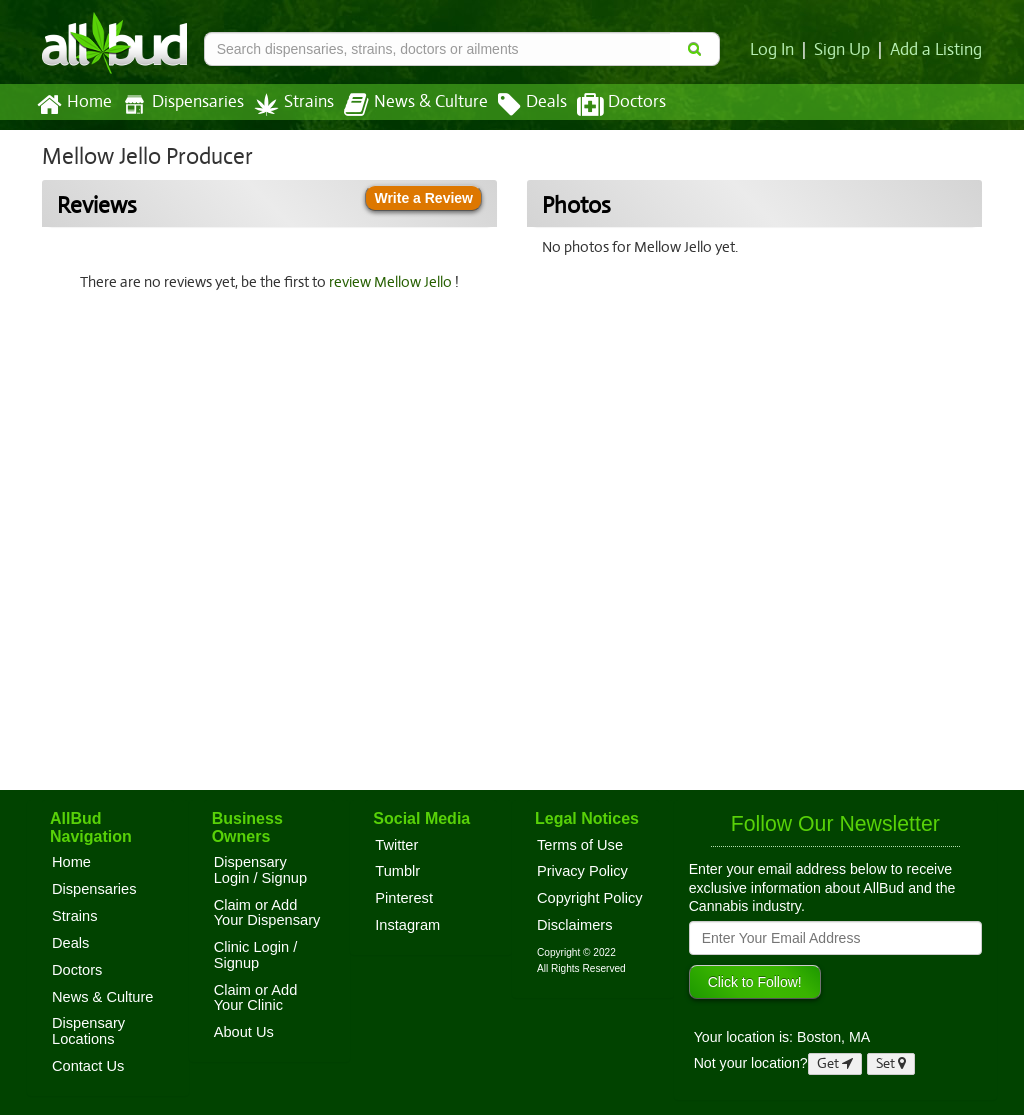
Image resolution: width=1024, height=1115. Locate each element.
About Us (244, 1032)
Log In (776, 50)
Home (73, 105)
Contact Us (88, 1066)
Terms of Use (580, 845)
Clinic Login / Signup (256, 955)
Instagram (407, 925)
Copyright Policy (590, 898)
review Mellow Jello (393, 282)
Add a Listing (937, 50)
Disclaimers (575, 925)
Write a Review (423, 198)
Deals (517, 105)
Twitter (396, 845)
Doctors (604, 105)
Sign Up (845, 50)
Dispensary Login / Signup (260, 870)
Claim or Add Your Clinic (256, 998)
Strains (287, 104)
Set (891, 1063)
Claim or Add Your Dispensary (267, 913)
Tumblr (397, 871)
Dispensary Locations (88, 1031)
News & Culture (405, 105)
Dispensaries (179, 104)
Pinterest (404, 898)
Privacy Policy (582, 871)
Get (835, 1063)
